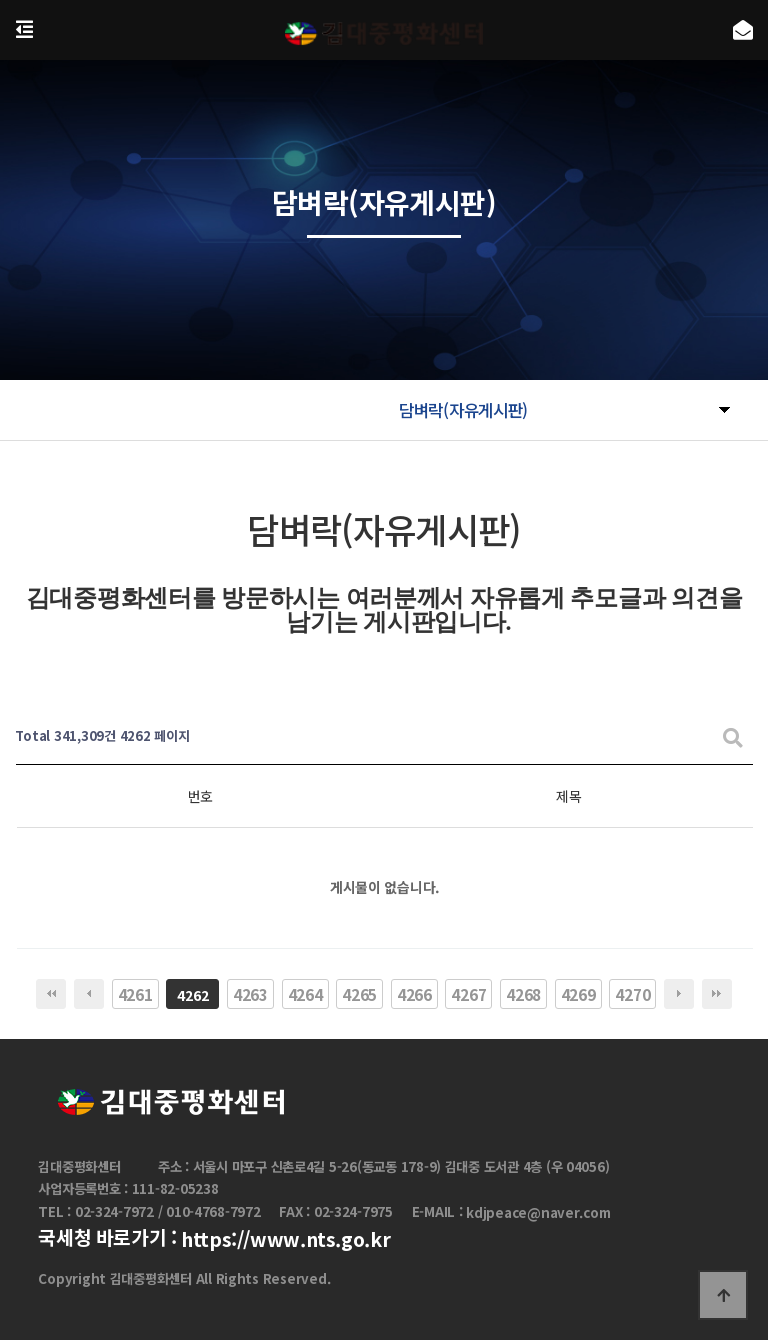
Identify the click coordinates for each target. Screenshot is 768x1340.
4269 (578, 994)
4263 (250, 994)
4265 (359, 994)
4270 (632, 994)
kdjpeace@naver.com (538, 1212)
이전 (89, 994)
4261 (135, 994)
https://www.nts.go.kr (285, 1239)
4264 (305, 994)
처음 (51, 994)
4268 (523, 994)
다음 (679, 994)
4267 (468, 994)
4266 (414, 994)
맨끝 (717, 994)
